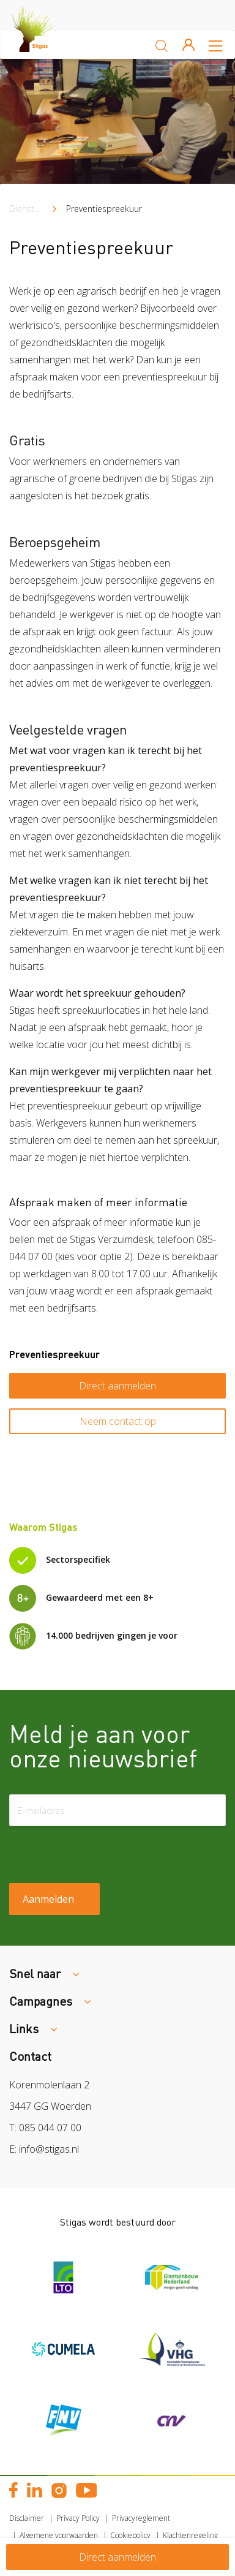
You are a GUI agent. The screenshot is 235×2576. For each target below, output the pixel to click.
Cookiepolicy (130, 2535)
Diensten (26, 208)
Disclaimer (26, 2518)
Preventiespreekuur (104, 208)
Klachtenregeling (190, 2535)
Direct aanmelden (117, 1385)
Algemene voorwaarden (59, 2535)
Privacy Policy (78, 2518)
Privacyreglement (141, 2518)
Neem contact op (118, 1421)
